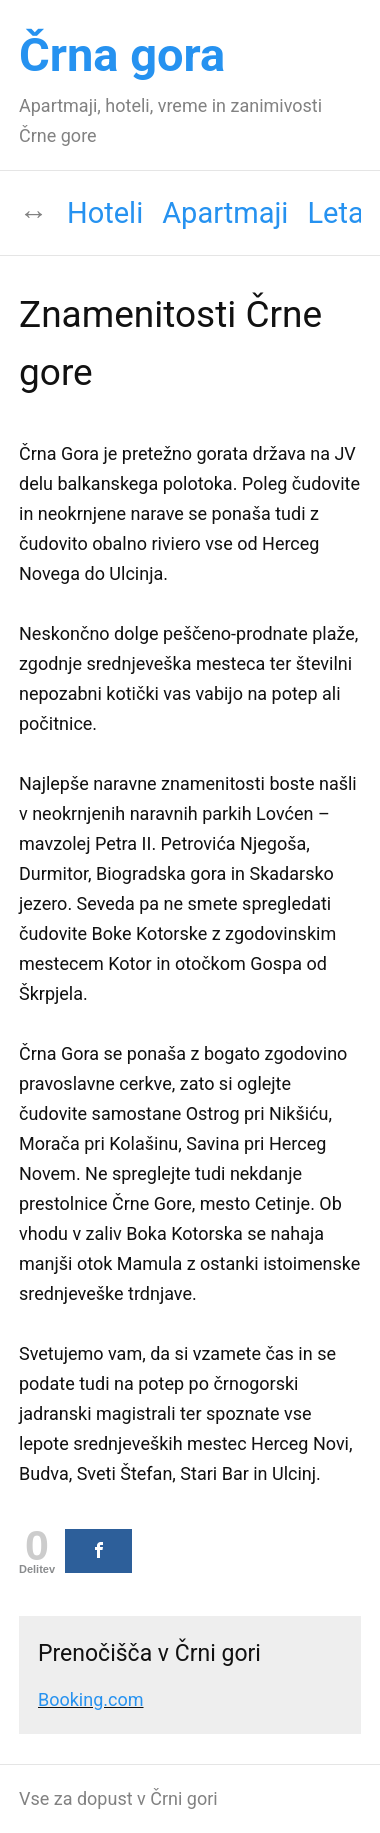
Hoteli (105, 213)
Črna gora (122, 54)
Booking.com (91, 1699)
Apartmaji (225, 213)
